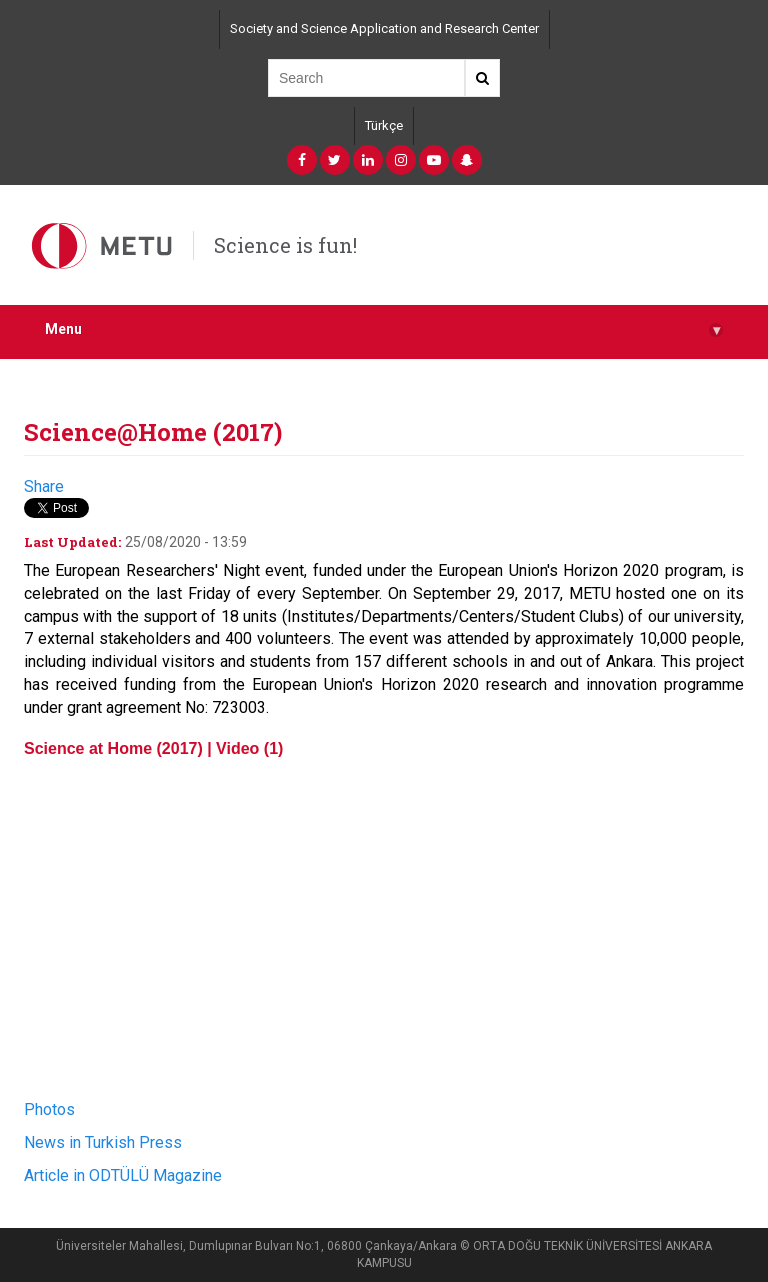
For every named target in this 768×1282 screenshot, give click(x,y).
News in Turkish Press (105, 1142)
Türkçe (384, 125)
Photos (49, 1109)
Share (44, 486)
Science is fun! (285, 245)
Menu (384, 329)
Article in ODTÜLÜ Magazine (123, 1175)
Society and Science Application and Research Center (384, 28)
